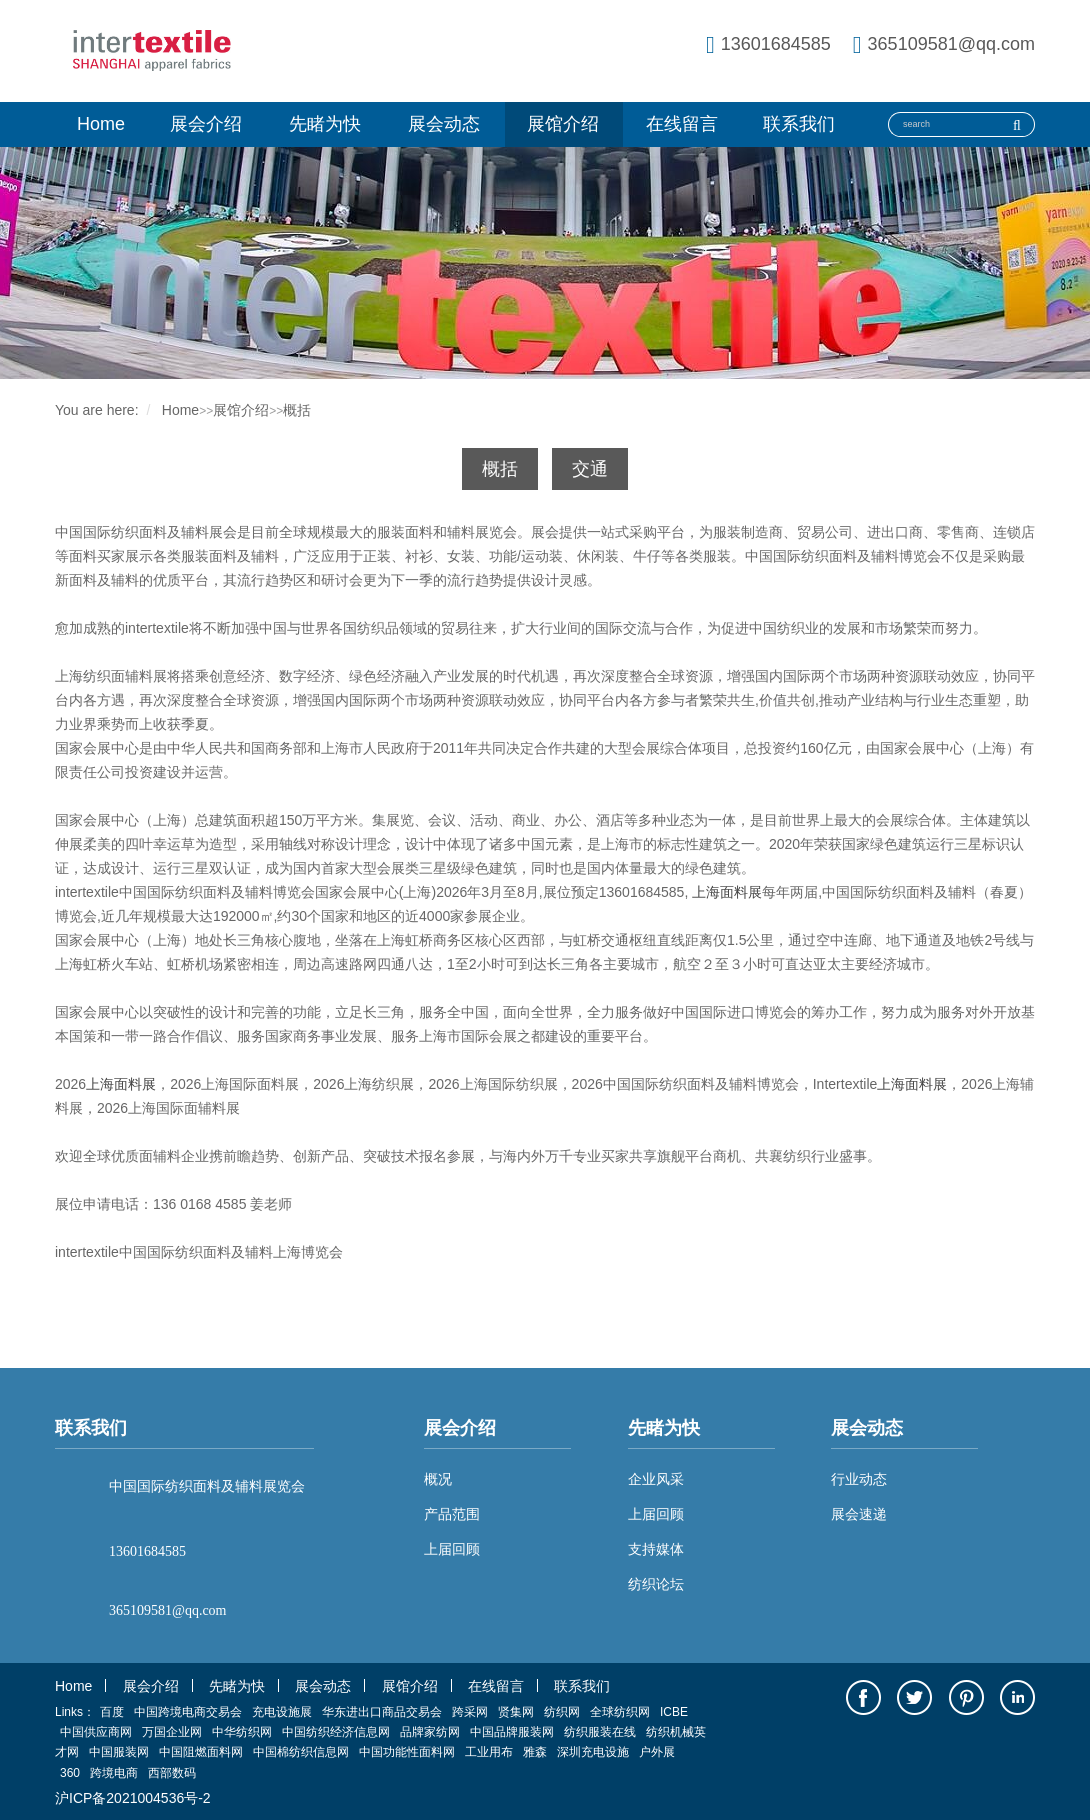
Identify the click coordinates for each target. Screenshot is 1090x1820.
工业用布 (489, 1752)
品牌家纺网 (430, 1732)
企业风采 (656, 1479)
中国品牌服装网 (512, 1732)
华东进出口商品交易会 (382, 1712)
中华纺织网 (242, 1732)
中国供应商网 (96, 1732)
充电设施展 (282, 1712)
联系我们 (799, 124)
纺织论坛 (656, 1584)
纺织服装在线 (600, 1732)
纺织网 (562, 1712)
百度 (112, 1712)
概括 (297, 410)
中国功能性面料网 (407, 1752)
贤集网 (516, 1712)
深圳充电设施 (593, 1752)
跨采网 (470, 1712)
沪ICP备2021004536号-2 (133, 1798)
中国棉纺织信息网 (301, 1752)
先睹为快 (325, 124)
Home (101, 124)
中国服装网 (119, 1752)
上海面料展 (727, 892)
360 (70, 1773)
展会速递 (859, 1514)
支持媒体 (656, 1549)
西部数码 (172, 1773)
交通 (590, 469)
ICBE (674, 1712)
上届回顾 (656, 1514)
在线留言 (682, 124)
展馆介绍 (563, 124)
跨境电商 (114, 1773)
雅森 (535, 1752)
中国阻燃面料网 (201, 1752)
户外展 (657, 1752)
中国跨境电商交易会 (188, 1712)
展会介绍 (206, 124)
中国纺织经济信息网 (336, 1732)
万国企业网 (172, 1732)
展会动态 (444, 124)
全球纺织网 (620, 1712)
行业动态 (859, 1479)
